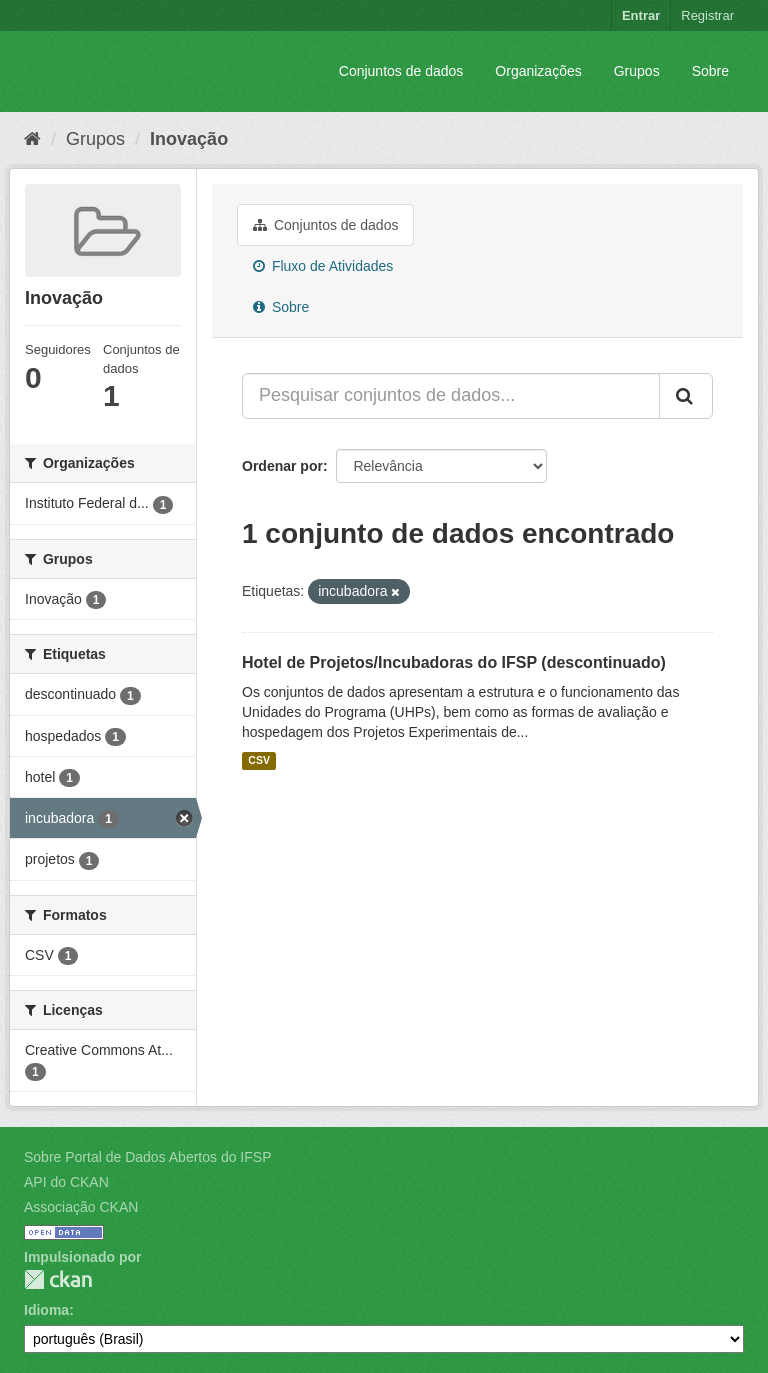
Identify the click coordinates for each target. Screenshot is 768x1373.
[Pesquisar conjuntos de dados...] (451, 396)
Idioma (46, 1310)
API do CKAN (66, 1182)
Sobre (710, 71)
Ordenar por (282, 466)
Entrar (641, 15)
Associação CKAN (81, 1207)
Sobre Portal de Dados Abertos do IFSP (147, 1157)
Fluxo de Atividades (323, 266)
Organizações (538, 71)
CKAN (58, 1279)
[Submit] (686, 396)
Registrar (707, 15)
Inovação (189, 139)
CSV (259, 761)
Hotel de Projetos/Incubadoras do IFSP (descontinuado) (454, 662)
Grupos (637, 71)
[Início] (32, 139)
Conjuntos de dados (401, 71)
